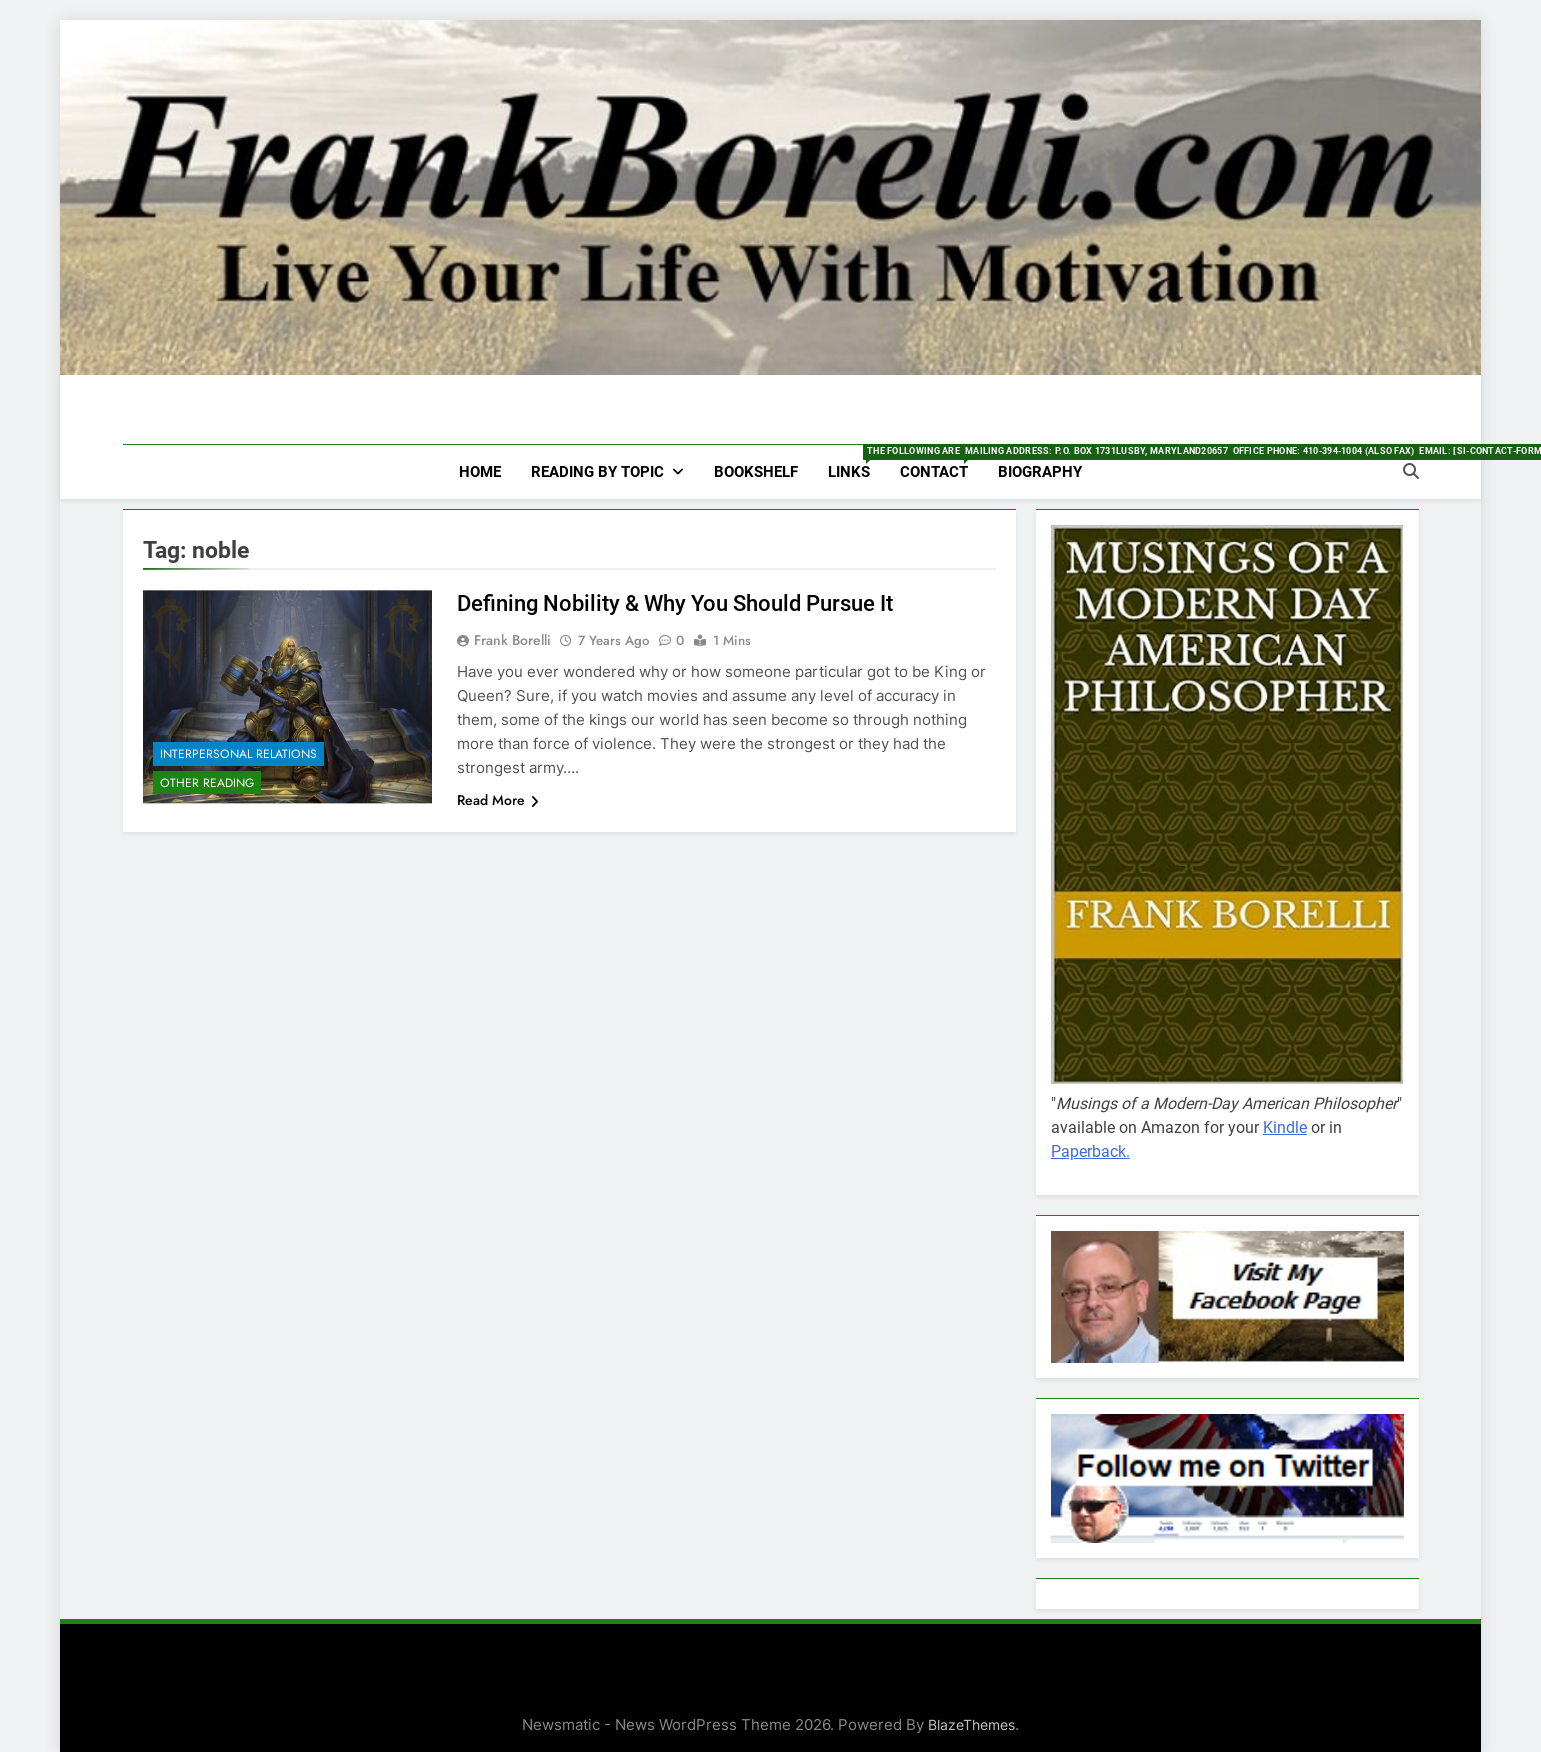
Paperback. (1090, 1151)
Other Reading (207, 783)
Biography (1040, 472)
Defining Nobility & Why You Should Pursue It (675, 603)
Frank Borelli (512, 640)
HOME (480, 472)
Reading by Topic (597, 472)
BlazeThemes (971, 1724)
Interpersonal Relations (238, 754)
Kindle (1285, 1127)
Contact (941, 463)
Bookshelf (756, 472)
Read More (498, 800)
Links (856, 463)
